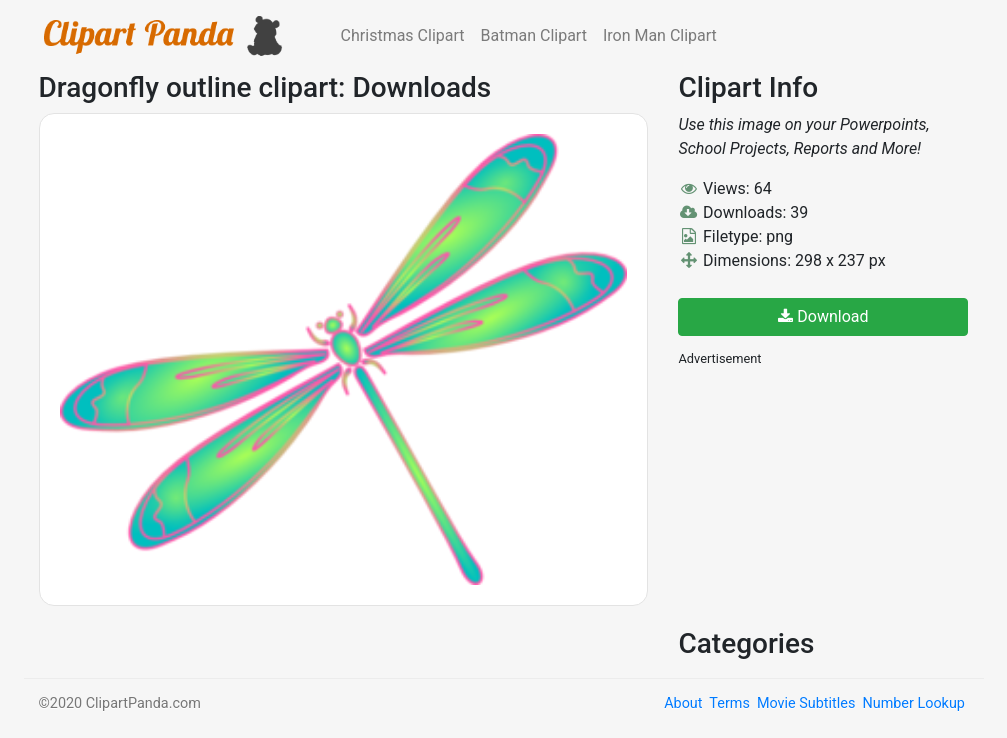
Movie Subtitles (806, 703)
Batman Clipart (534, 35)
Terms (729, 703)
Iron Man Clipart (660, 35)
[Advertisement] (828, 495)
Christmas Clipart (403, 35)
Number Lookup (913, 703)
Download (823, 316)
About (683, 703)
